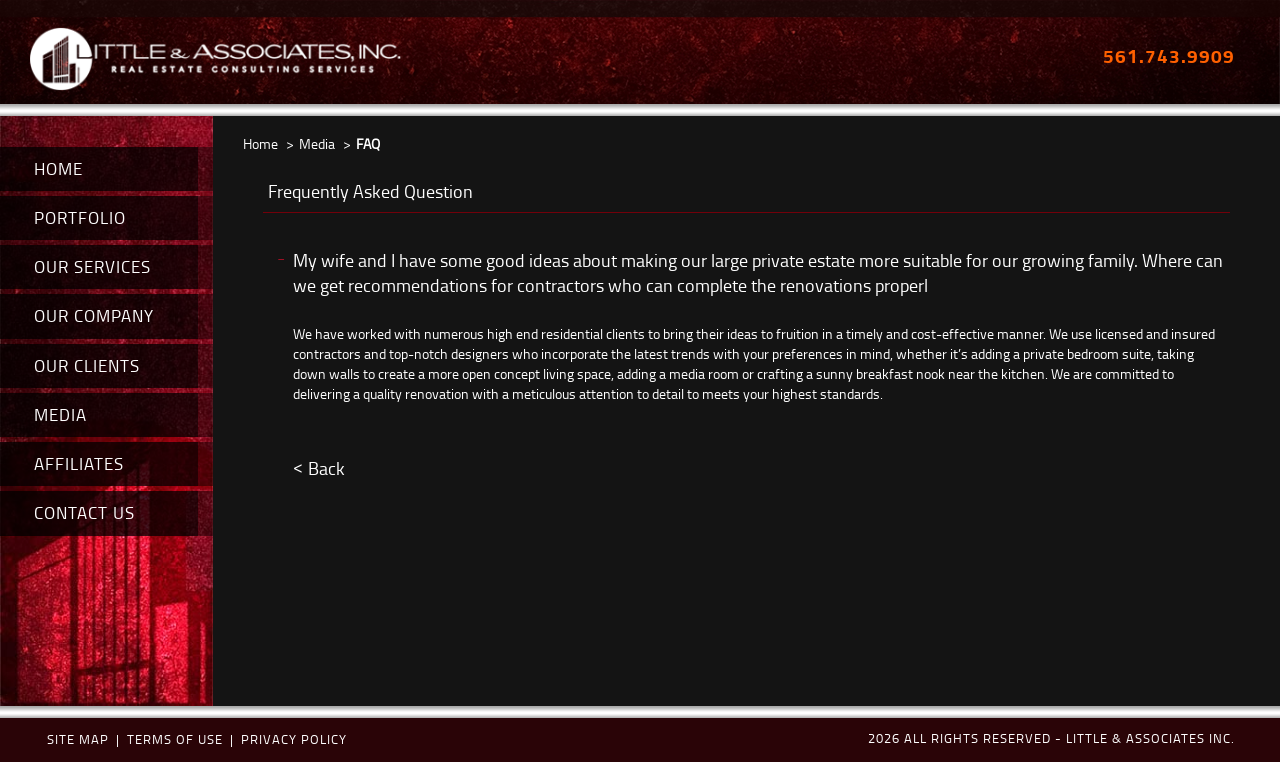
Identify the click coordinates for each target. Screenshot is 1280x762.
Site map (78, 739)
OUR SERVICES (92, 266)
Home (260, 143)
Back (326, 468)
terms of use (175, 739)
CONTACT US (84, 512)
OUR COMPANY (94, 315)
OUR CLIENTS (87, 365)
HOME (58, 168)
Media (317, 143)
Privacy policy (294, 739)
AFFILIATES (79, 463)
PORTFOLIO (80, 217)
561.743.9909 (1169, 55)
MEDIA (60, 414)
